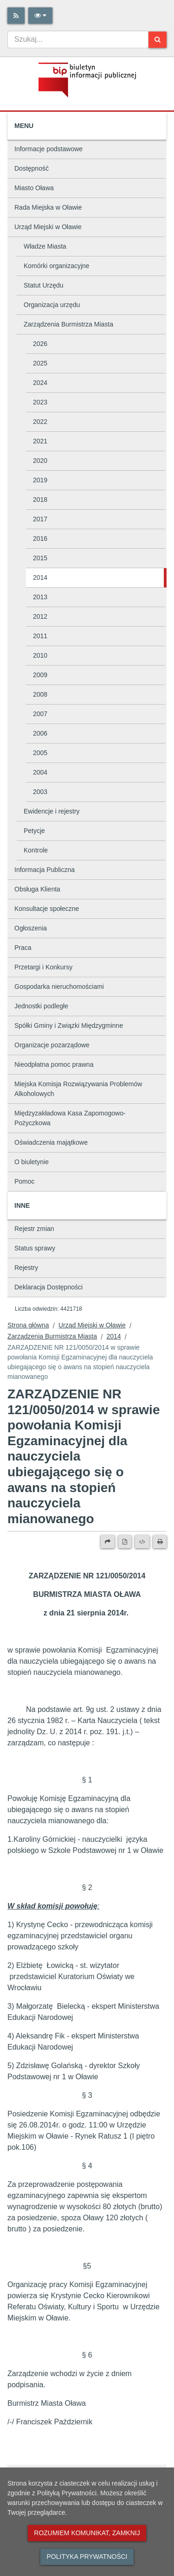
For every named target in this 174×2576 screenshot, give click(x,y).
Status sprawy (34, 1248)
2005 (40, 752)
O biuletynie (31, 1162)
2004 (40, 772)
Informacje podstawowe (48, 149)
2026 (40, 343)
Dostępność (31, 168)
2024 (40, 382)
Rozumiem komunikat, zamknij (87, 2533)
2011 (40, 636)
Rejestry (26, 1267)
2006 (40, 733)
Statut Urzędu (44, 285)
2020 (40, 460)
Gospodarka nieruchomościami (59, 986)
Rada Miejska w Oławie (48, 207)
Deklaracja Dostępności (48, 1287)
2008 (40, 694)
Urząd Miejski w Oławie (48, 227)
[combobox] (78, 39)
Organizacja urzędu (52, 304)
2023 (40, 402)
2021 (40, 441)
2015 (40, 558)
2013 (40, 597)
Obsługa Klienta (37, 889)
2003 (40, 791)
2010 (40, 655)
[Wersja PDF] (124, 1541)
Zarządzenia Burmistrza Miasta (68, 324)
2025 (40, 363)
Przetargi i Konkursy (43, 967)
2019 (40, 480)
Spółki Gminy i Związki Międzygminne (68, 1025)
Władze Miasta (45, 246)
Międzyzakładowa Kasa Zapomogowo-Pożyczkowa (70, 1118)
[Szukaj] (157, 40)
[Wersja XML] (142, 1541)
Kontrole (36, 850)
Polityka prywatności (86, 2556)
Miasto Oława (34, 188)
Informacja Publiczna (44, 869)
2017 (40, 519)
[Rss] (16, 15)
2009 (40, 675)
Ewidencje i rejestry (52, 811)
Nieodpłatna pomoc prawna (53, 1064)
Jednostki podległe (41, 1006)
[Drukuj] (160, 1541)
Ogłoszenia (30, 928)
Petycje (34, 830)
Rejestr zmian (34, 1228)
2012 (40, 616)
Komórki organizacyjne (57, 265)
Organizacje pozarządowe (52, 1045)
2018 (40, 499)
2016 (40, 538)
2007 (40, 714)
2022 (40, 421)
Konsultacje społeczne (46, 908)
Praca (23, 947)
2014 (40, 577)
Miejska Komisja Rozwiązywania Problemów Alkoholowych (78, 1088)
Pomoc (24, 1181)
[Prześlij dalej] (108, 1541)
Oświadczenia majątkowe (51, 1142)
